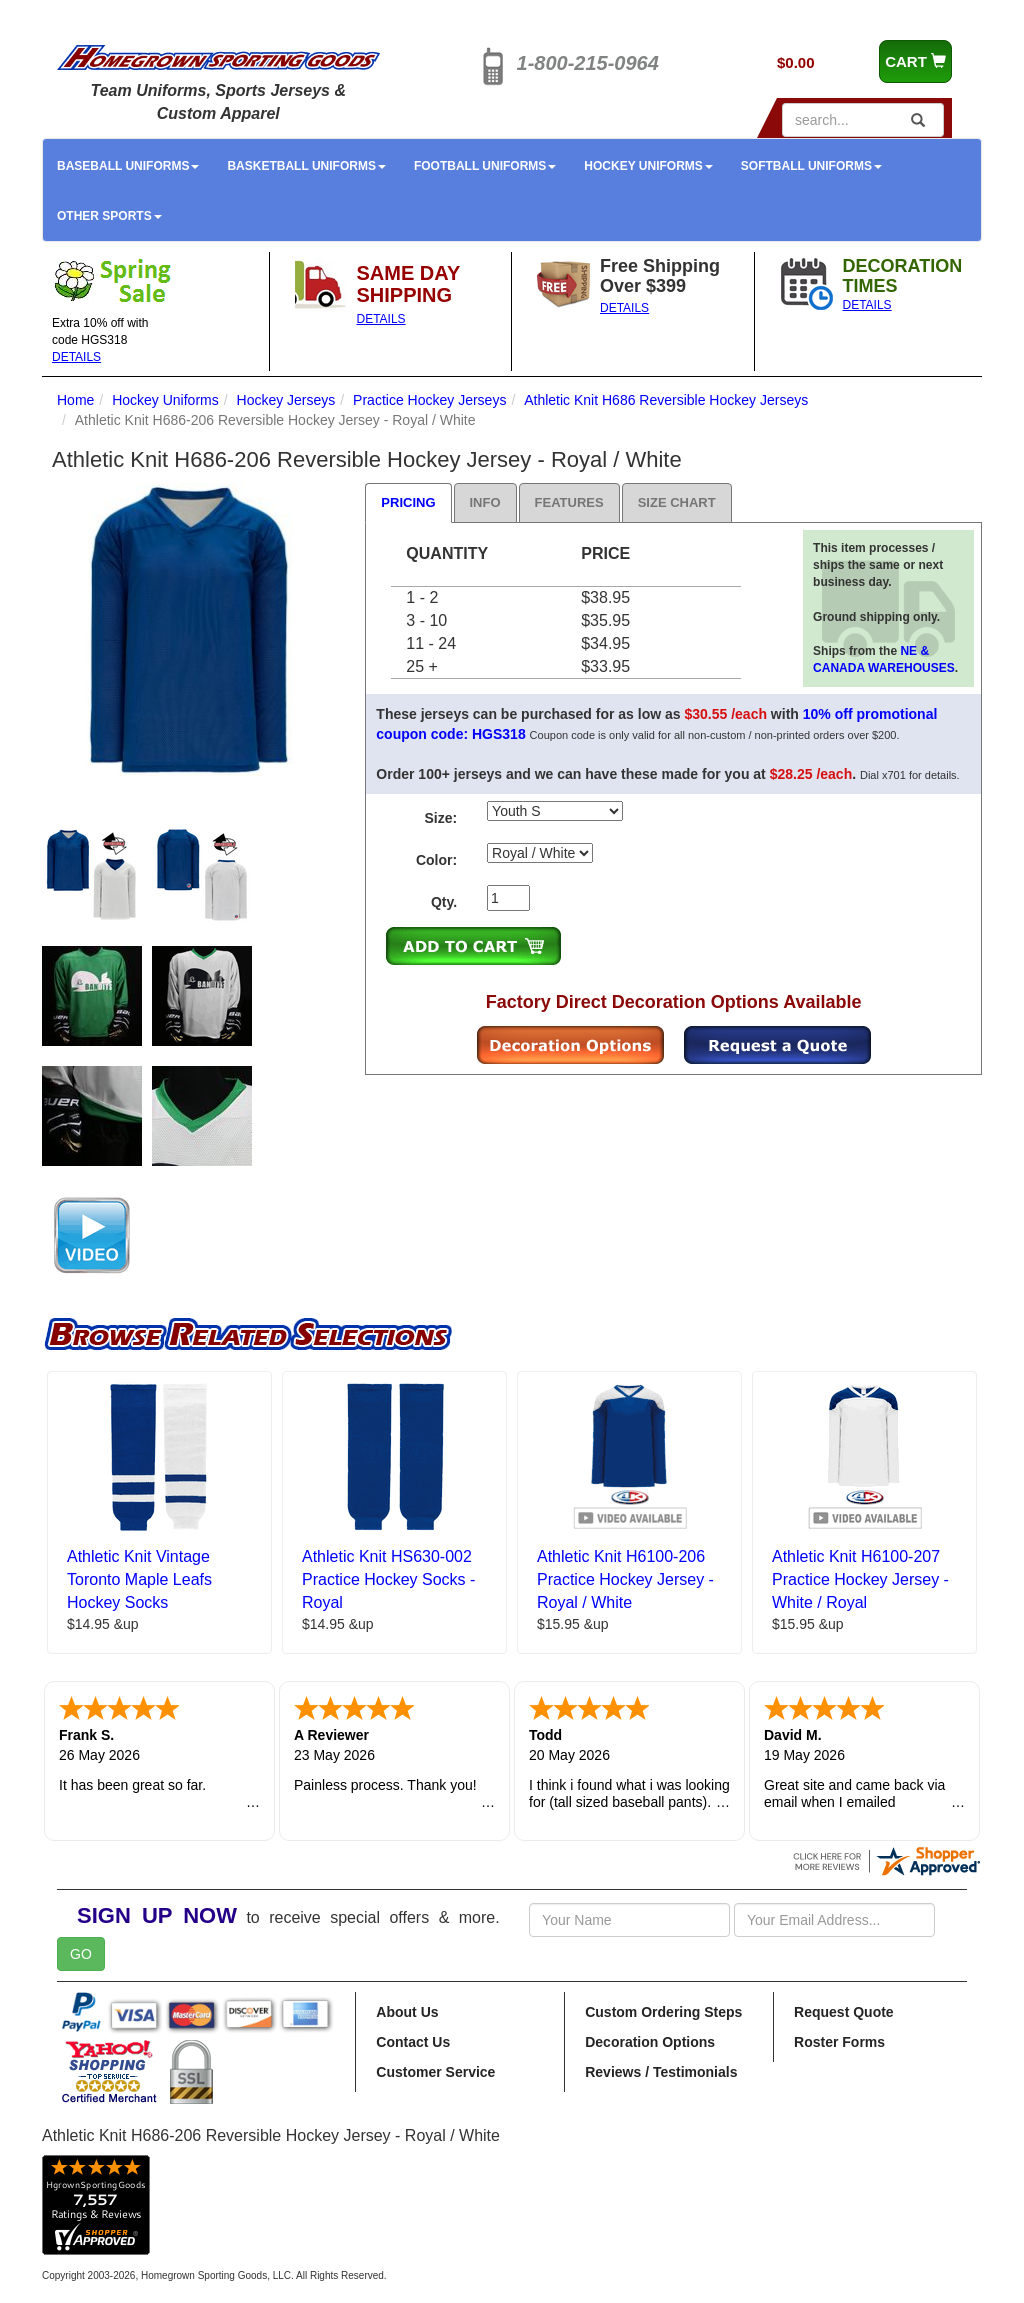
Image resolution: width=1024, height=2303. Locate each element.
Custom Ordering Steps (663, 2012)
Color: (436, 860)
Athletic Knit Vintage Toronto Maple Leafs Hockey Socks (139, 1579)
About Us (407, 2012)
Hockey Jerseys (286, 400)
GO (81, 1954)
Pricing (408, 502)
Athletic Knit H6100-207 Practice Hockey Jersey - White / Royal (860, 1579)
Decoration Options (650, 2042)
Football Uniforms (485, 166)
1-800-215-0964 (588, 63)
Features (569, 502)
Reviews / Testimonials (661, 2072)
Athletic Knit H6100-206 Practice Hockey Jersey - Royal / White (625, 1579)
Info (485, 502)
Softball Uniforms (811, 166)
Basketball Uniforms (306, 166)
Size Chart (677, 502)
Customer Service (435, 2072)
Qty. (444, 902)
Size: (440, 818)
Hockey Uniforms (648, 166)
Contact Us (413, 2042)
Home (75, 400)
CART (915, 61)
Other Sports (109, 216)
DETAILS (76, 357)
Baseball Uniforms (128, 166)
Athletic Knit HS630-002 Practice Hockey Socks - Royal (388, 1579)
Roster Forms (839, 2042)
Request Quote (844, 2012)
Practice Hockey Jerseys (429, 400)
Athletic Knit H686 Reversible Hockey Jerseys (666, 400)
